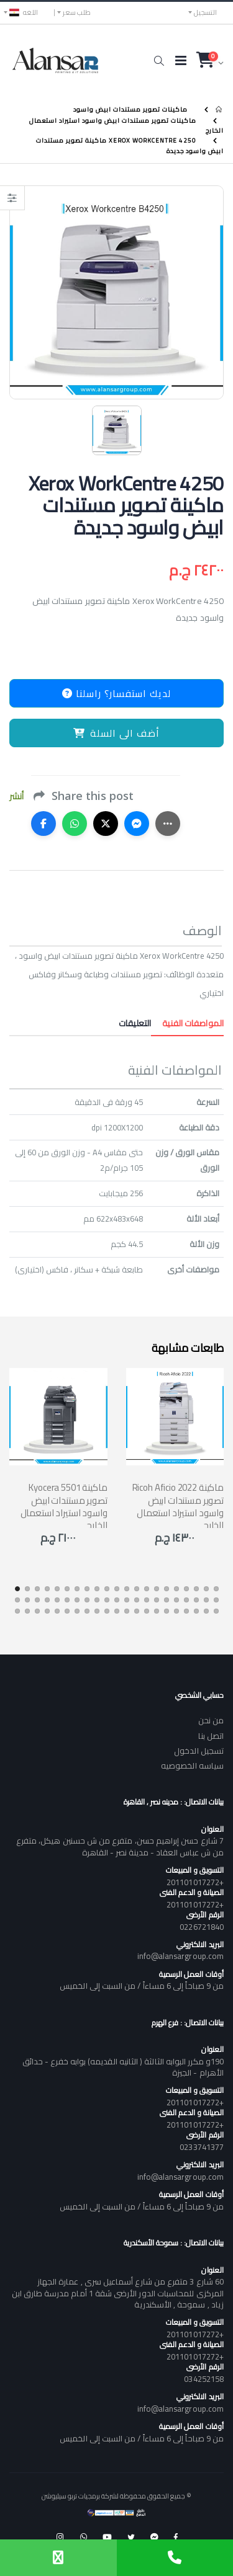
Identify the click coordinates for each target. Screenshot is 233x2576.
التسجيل (205, 12)
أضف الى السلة (116, 733)
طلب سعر (77, 12)
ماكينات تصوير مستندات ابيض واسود (130, 109)
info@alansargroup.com (180, 1955)
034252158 (204, 2378)
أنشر (16, 796)
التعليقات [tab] (135, 1023)
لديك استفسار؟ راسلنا (116, 693)
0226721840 (202, 1926)
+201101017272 (195, 1882)
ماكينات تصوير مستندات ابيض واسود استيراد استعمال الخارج (126, 125)
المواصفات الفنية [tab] (187, 1023)
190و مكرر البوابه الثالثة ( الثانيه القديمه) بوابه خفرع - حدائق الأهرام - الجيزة (123, 2067)
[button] (159, 61)
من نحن (211, 1720)
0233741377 (202, 2146)
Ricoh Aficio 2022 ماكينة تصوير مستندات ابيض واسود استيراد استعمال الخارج (178, 1506)
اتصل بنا (211, 1735)
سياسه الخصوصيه (192, 1765)
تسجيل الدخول (199, 1750)
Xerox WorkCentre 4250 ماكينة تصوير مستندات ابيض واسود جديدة (130, 146)
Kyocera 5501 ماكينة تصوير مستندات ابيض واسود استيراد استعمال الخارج (64, 1506)
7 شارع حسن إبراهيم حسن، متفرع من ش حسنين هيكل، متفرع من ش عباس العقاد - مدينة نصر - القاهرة (120, 1846)
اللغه (23, 12)
